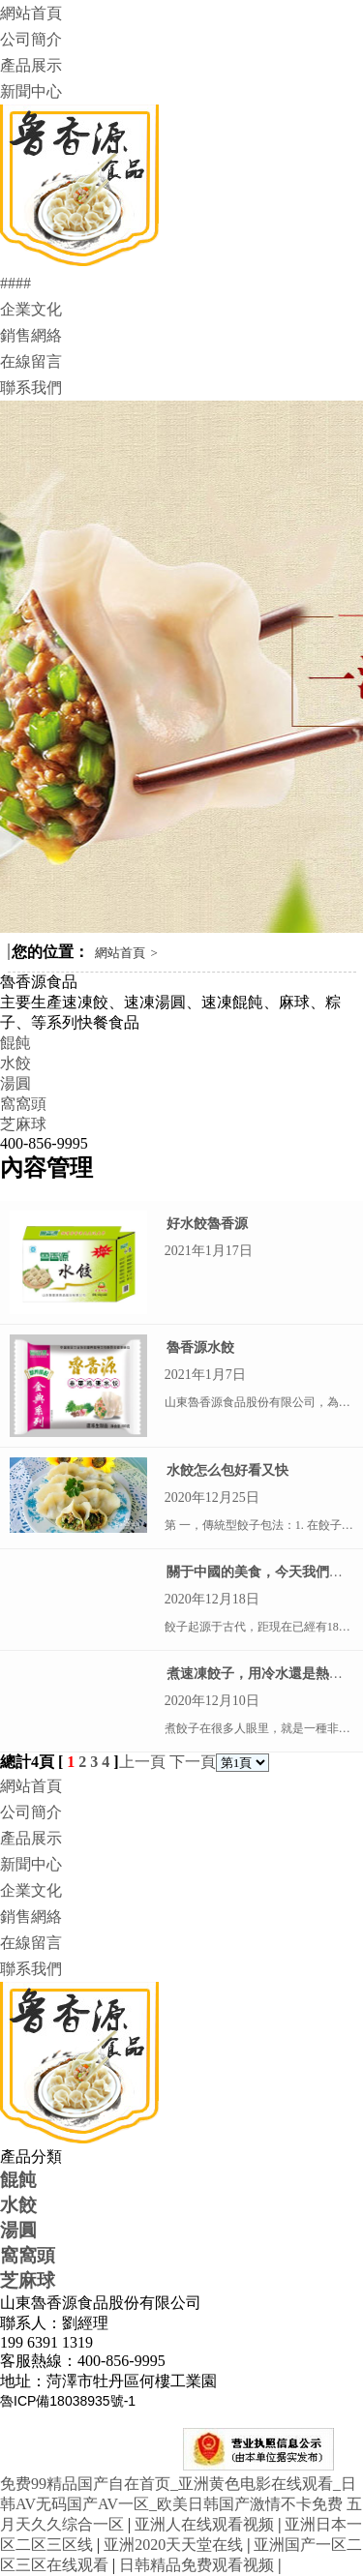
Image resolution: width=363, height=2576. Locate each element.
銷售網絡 (31, 335)
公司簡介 (31, 39)
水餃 (15, 1063)
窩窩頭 (23, 1103)
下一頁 (192, 1761)
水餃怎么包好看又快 (227, 1470)
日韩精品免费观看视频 (198, 2565)
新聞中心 (31, 91)
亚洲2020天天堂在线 (175, 2544)
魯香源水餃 (200, 1347)
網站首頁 (31, 13)
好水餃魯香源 (207, 1223)
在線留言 (31, 361)
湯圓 (15, 1083)
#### (15, 283)
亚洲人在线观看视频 (206, 2524)
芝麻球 (23, 1124)
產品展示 (31, 65)
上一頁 (142, 1761)
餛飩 (15, 1042)
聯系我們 (31, 387)
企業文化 (31, 309)
